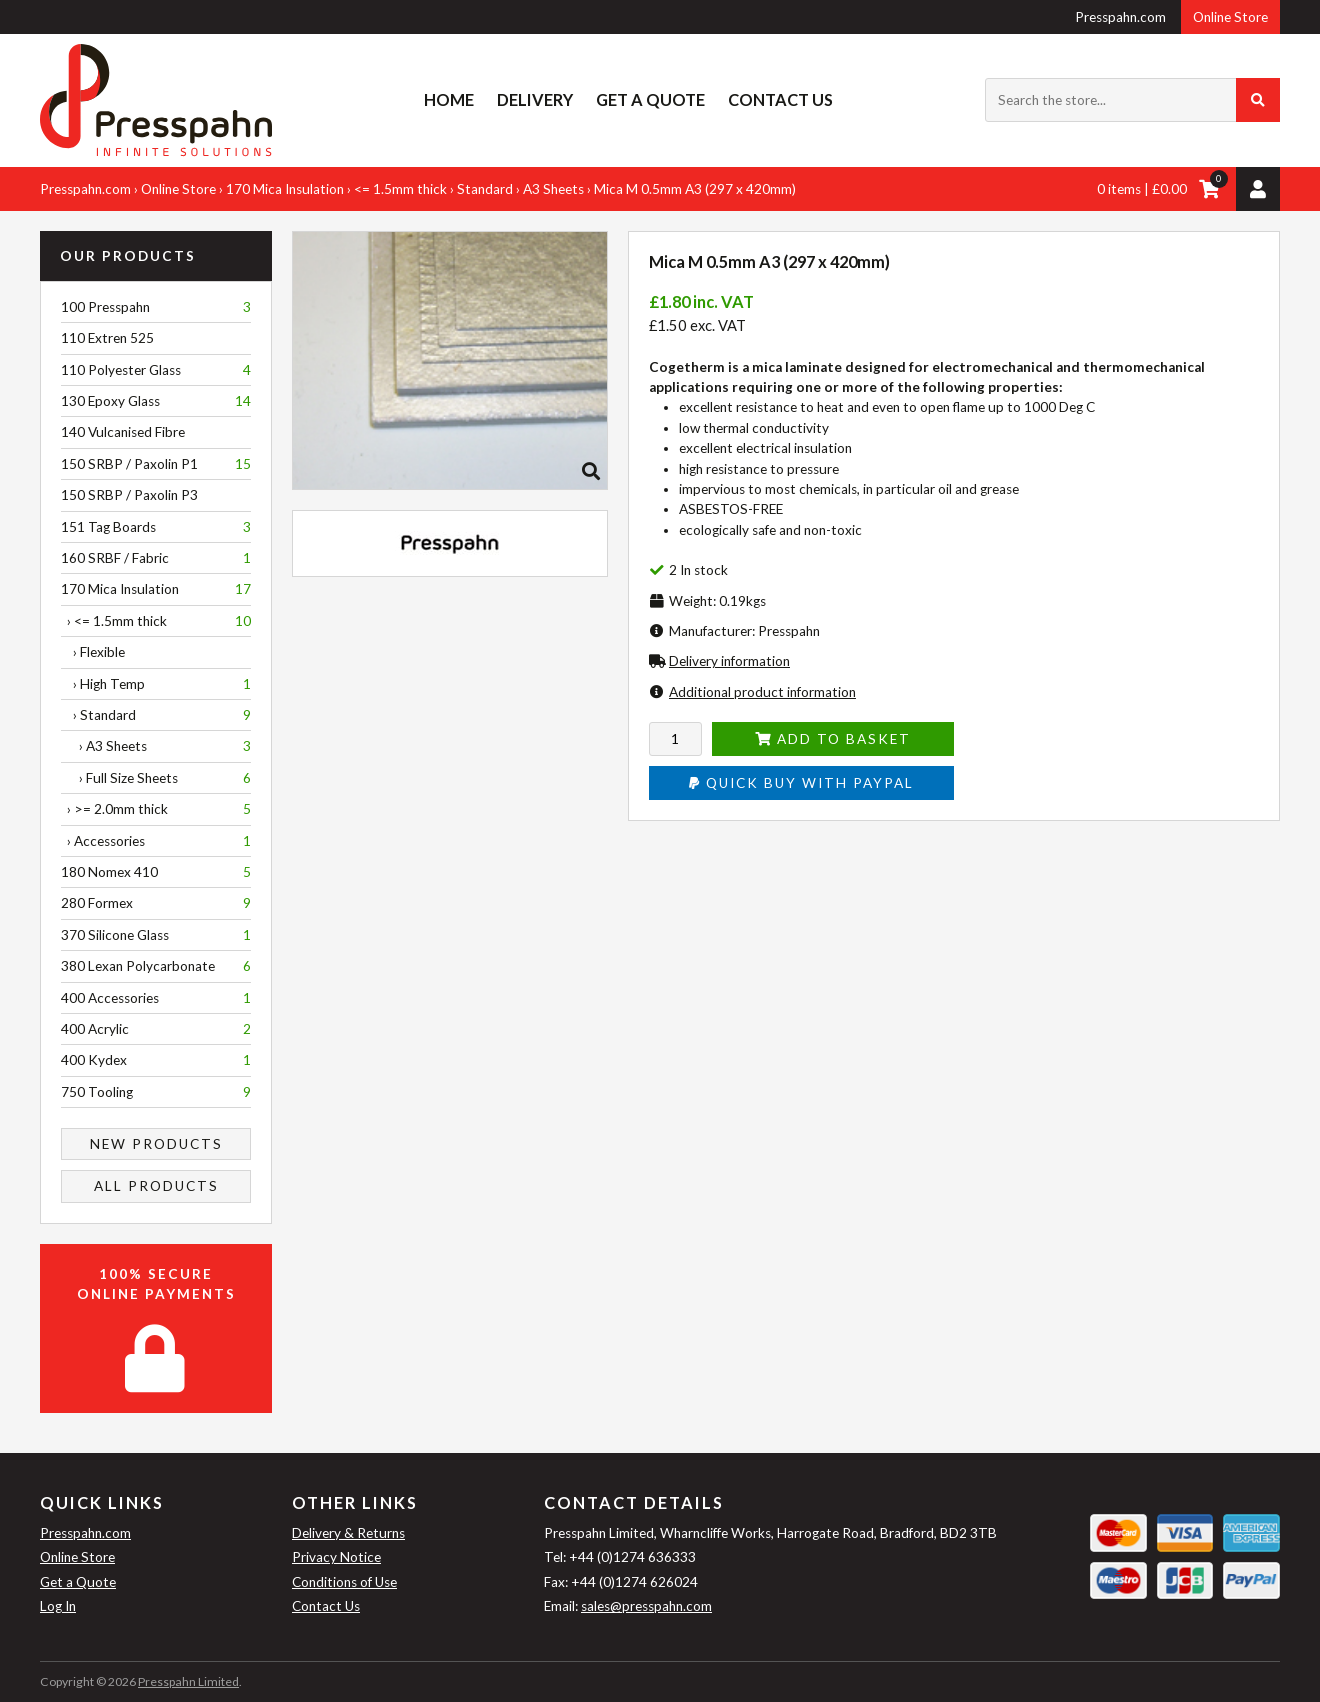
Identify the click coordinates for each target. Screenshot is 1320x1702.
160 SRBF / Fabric (156, 558)
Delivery (535, 99)
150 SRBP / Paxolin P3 (129, 495)
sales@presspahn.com (646, 1606)
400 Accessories (156, 998)
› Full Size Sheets (156, 778)
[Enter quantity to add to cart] (675, 739)
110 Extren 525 (107, 338)
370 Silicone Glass (156, 935)
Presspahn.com (1120, 17)
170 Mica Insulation (285, 189)
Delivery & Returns (348, 1533)
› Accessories (156, 841)
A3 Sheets (553, 189)
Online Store (1230, 17)
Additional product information (762, 692)
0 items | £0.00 (1142, 189)
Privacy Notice (336, 1557)
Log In (58, 1606)
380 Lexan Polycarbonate (156, 966)
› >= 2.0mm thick (156, 809)
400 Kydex (156, 1060)
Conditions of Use (344, 1582)
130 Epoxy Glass (156, 401)
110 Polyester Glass (156, 370)
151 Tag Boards (156, 527)
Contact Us (780, 99)
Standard (485, 189)
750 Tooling (156, 1092)
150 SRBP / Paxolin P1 (156, 464)
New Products (156, 1144)
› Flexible (93, 652)
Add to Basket (833, 739)
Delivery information (729, 661)
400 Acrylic (156, 1029)
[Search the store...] (1132, 100)
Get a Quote (650, 99)
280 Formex (156, 903)
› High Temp (156, 684)
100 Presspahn (156, 307)
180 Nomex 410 (156, 872)
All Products (156, 1186)
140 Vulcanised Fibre (123, 432)
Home (449, 99)
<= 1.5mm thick (400, 189)
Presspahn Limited (188, 1681)
